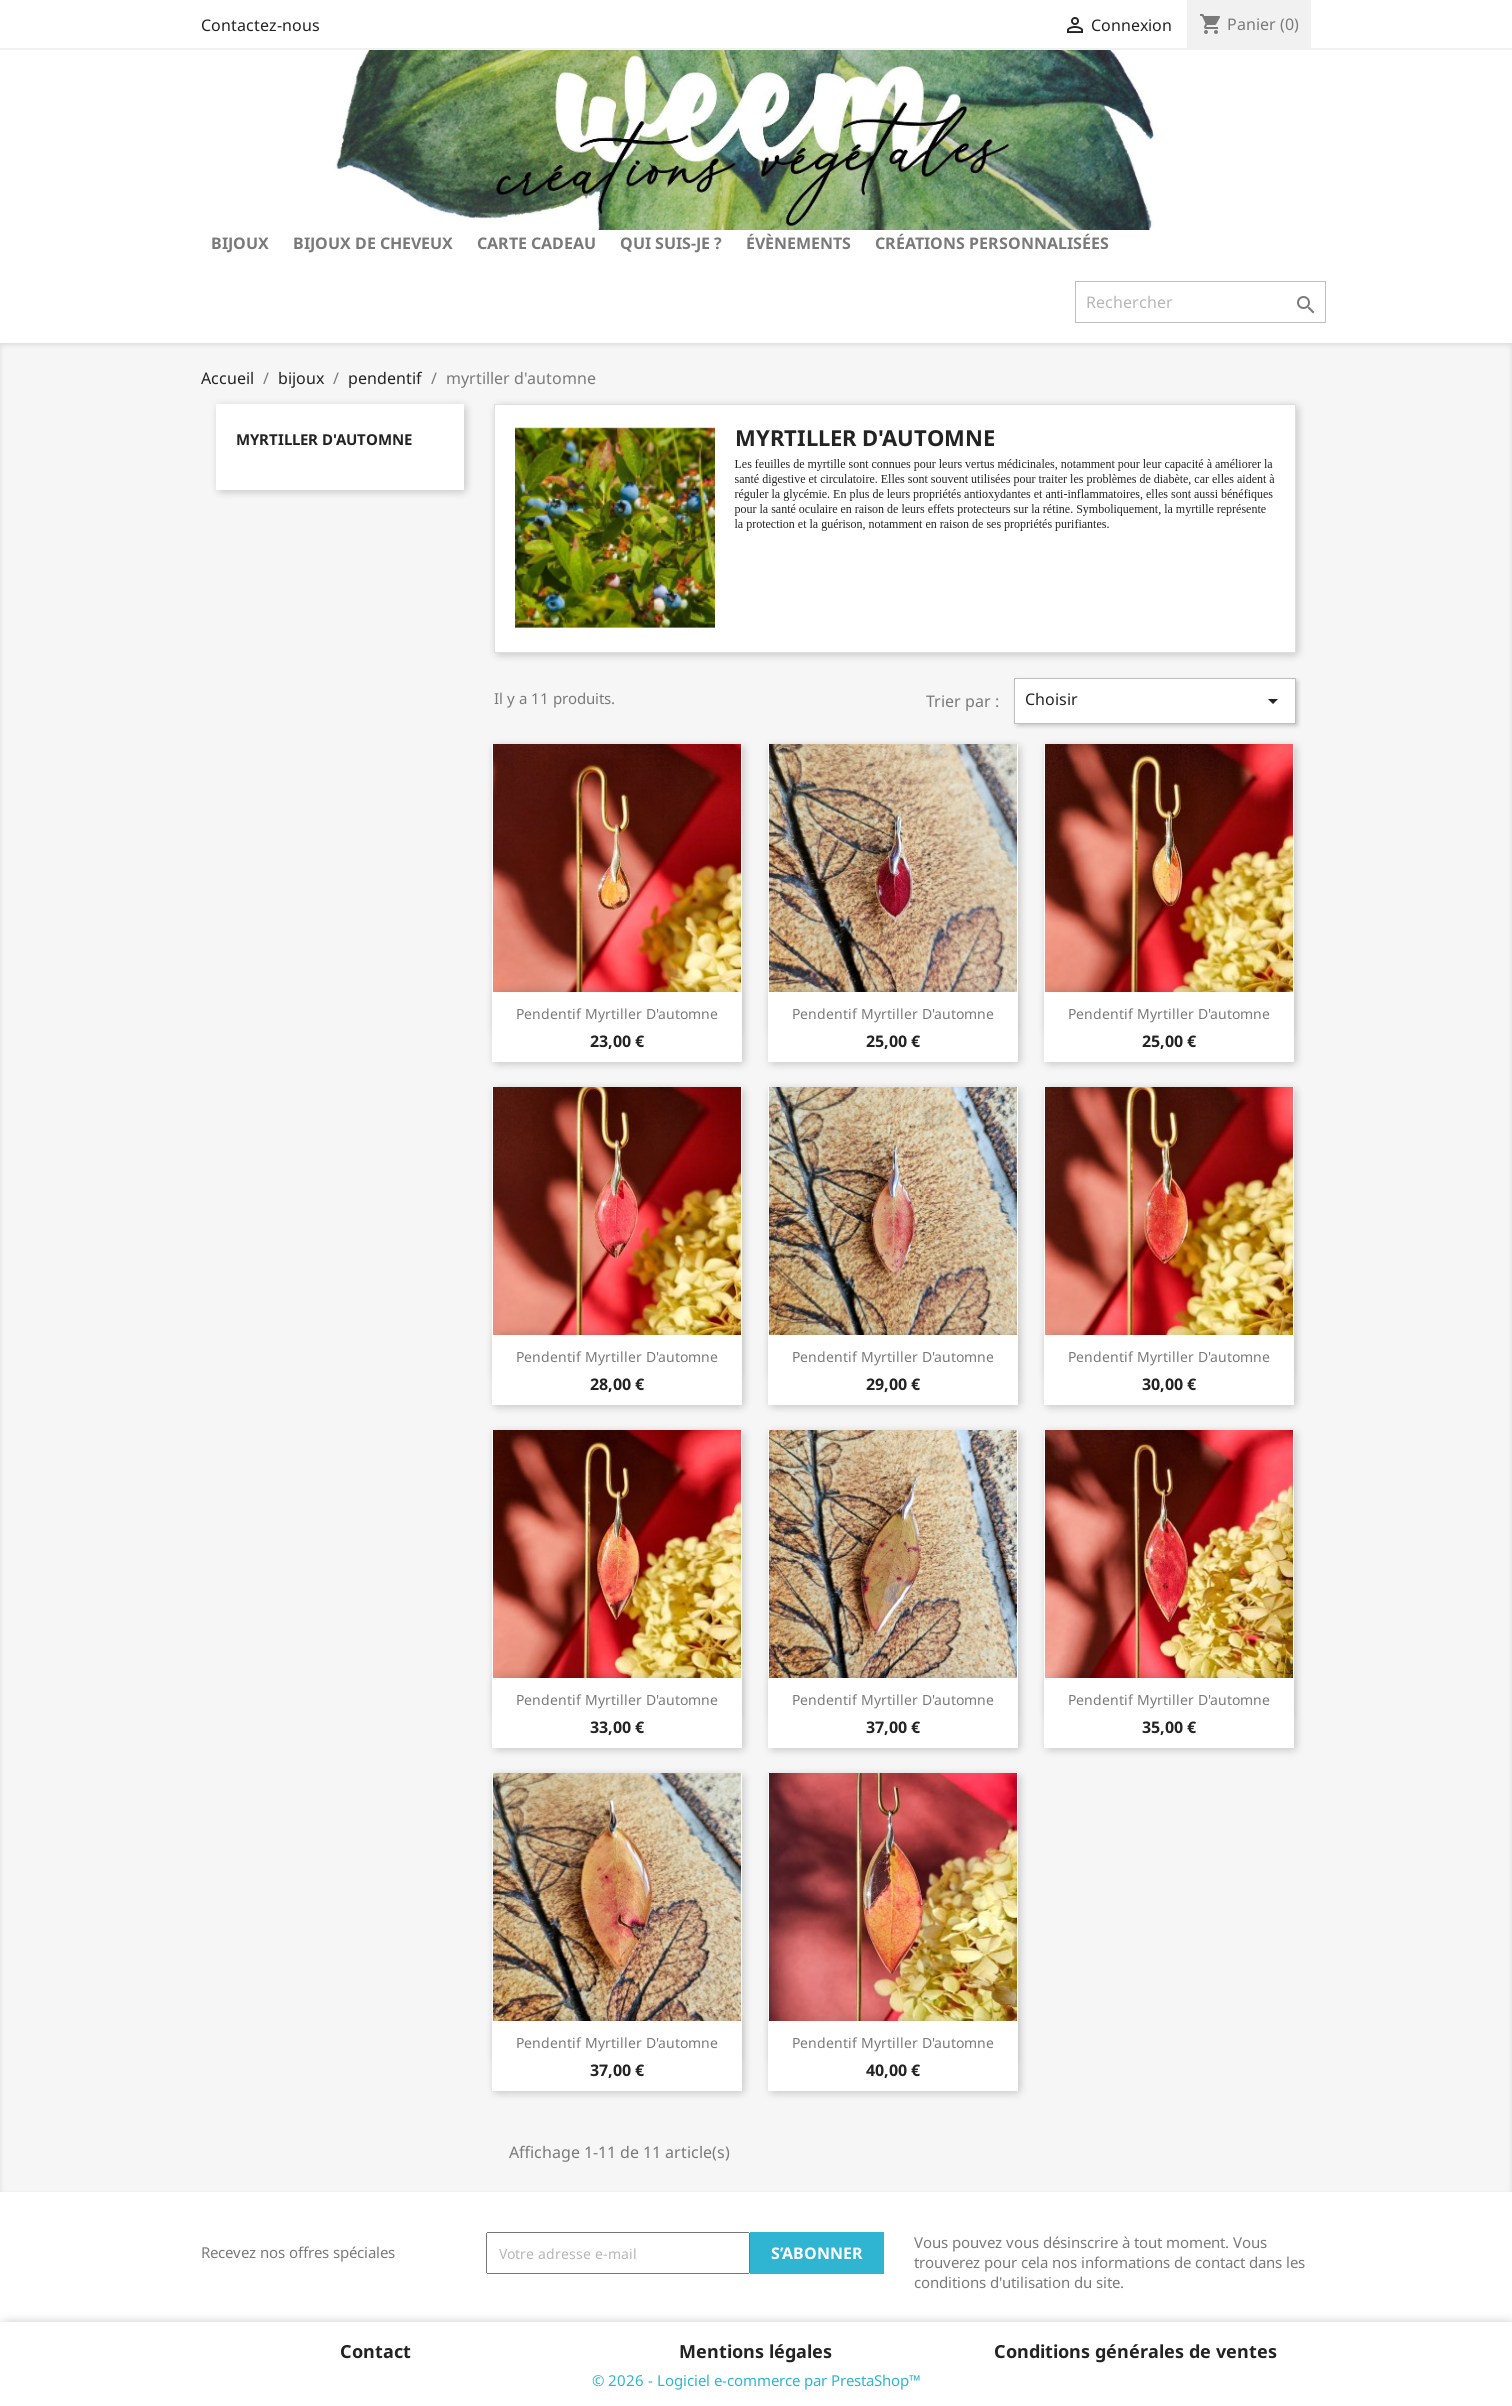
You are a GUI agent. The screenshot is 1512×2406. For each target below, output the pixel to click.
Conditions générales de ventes (1135, 2351)
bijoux (240, 243)
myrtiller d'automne (324, 439)
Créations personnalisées (992, 243)
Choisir (1155, 700)
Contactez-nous (260, 25)
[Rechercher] (1200, 302)
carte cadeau (536, 243)
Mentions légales (755, 2351)
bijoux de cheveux (373, 243)
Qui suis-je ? (671, 243)
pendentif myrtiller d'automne (617, 1013)
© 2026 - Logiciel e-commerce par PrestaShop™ (756, 2380)
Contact (375, 2351)
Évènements (798, 243)
